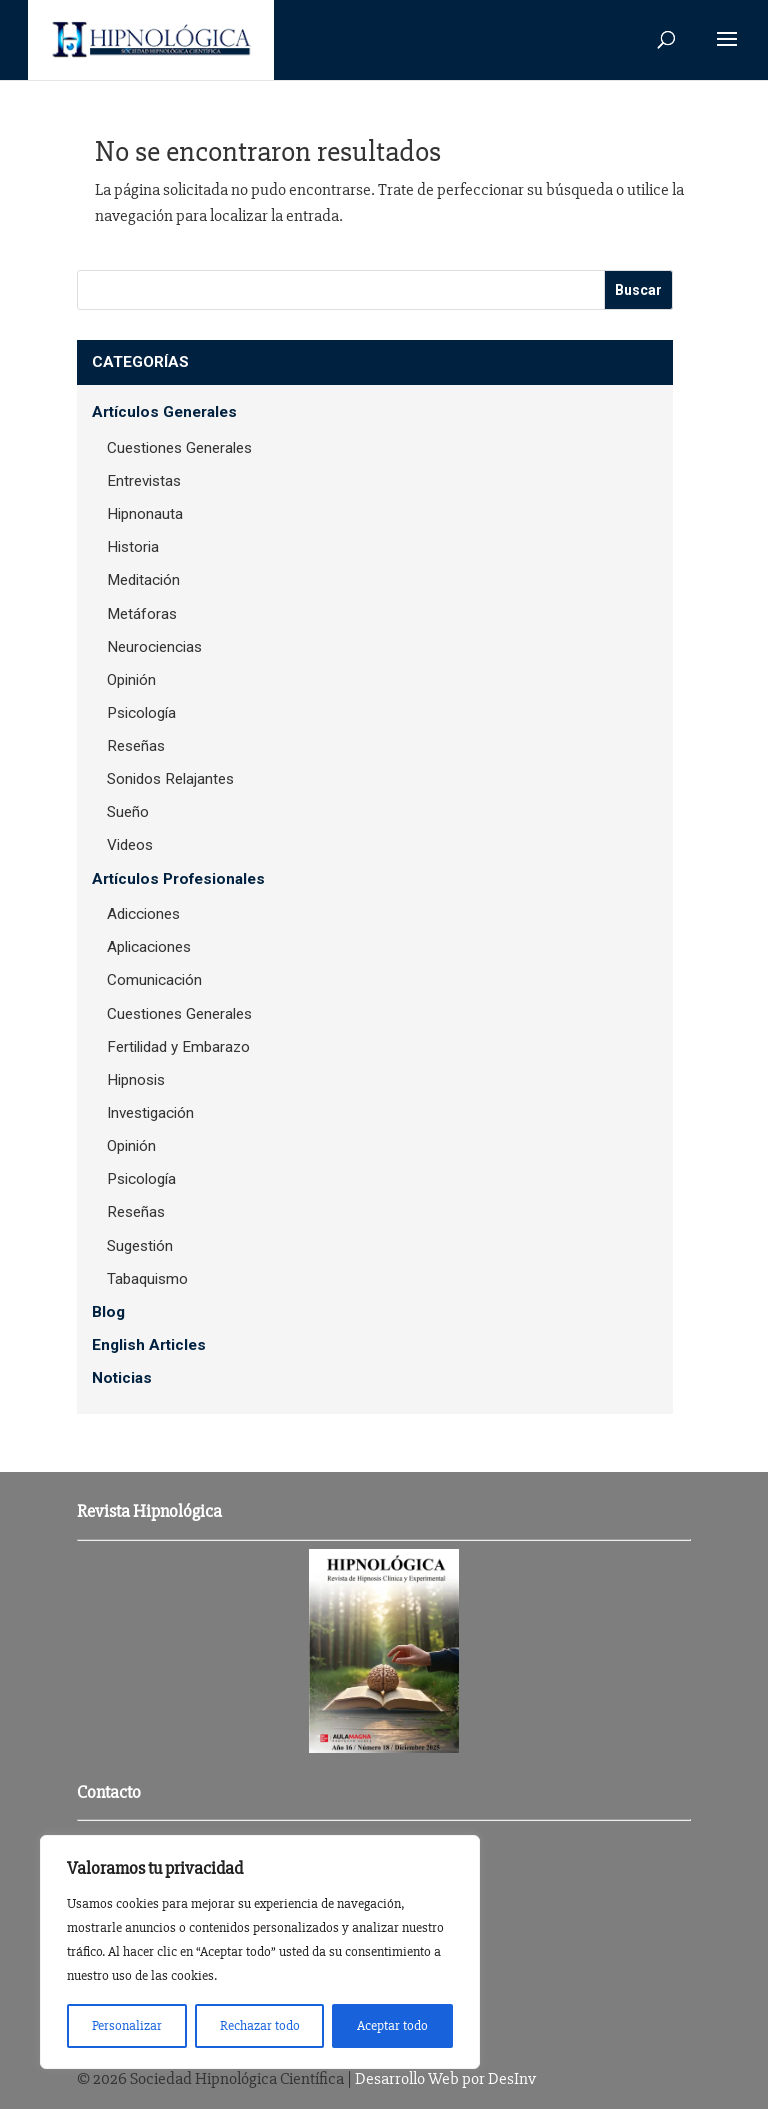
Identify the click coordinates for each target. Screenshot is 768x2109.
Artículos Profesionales (178, 879)
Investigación (150, 1113)
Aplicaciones (149, 947)
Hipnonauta (145, 514)
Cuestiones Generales (179, 448)
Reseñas (136, 746)
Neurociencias (154, 647)
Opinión (131, 680)
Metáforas (142, 614)
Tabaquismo (147, 1279)
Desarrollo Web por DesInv (445, 2078)
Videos (130, 845)
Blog (108, 1312)
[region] (260, 1952)
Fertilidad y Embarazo (178, 1047)
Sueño (128, 812)
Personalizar (127, 2025)
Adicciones (143, 914)
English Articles (149, 1345)
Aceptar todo (392, 2025)
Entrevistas (144, 481)
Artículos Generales (164, 412)
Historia (133, 547)
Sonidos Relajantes (170, 779)
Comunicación (154, 980)
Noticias (122, 1378)
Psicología (141, 713)
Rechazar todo (260, 2025)
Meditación (143, 580)
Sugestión (140, 1246)
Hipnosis (136, 1080)
